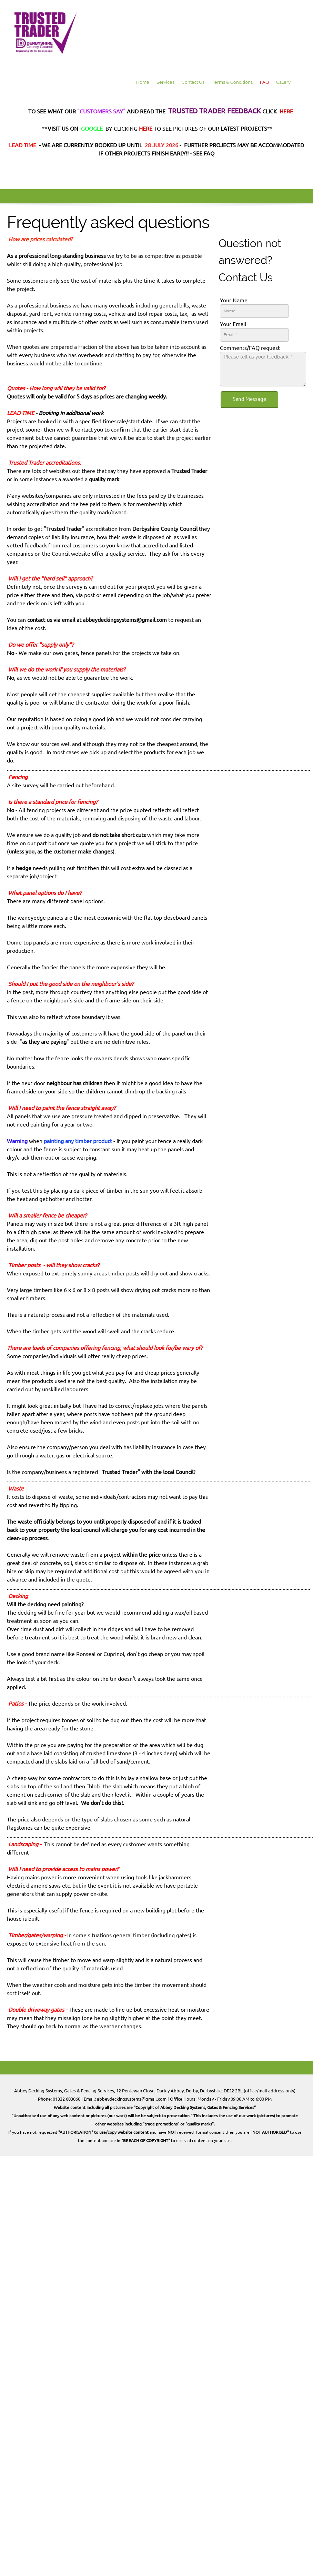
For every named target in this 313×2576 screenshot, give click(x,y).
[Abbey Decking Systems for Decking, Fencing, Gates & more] (44, 33)
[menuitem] (143, 83)
